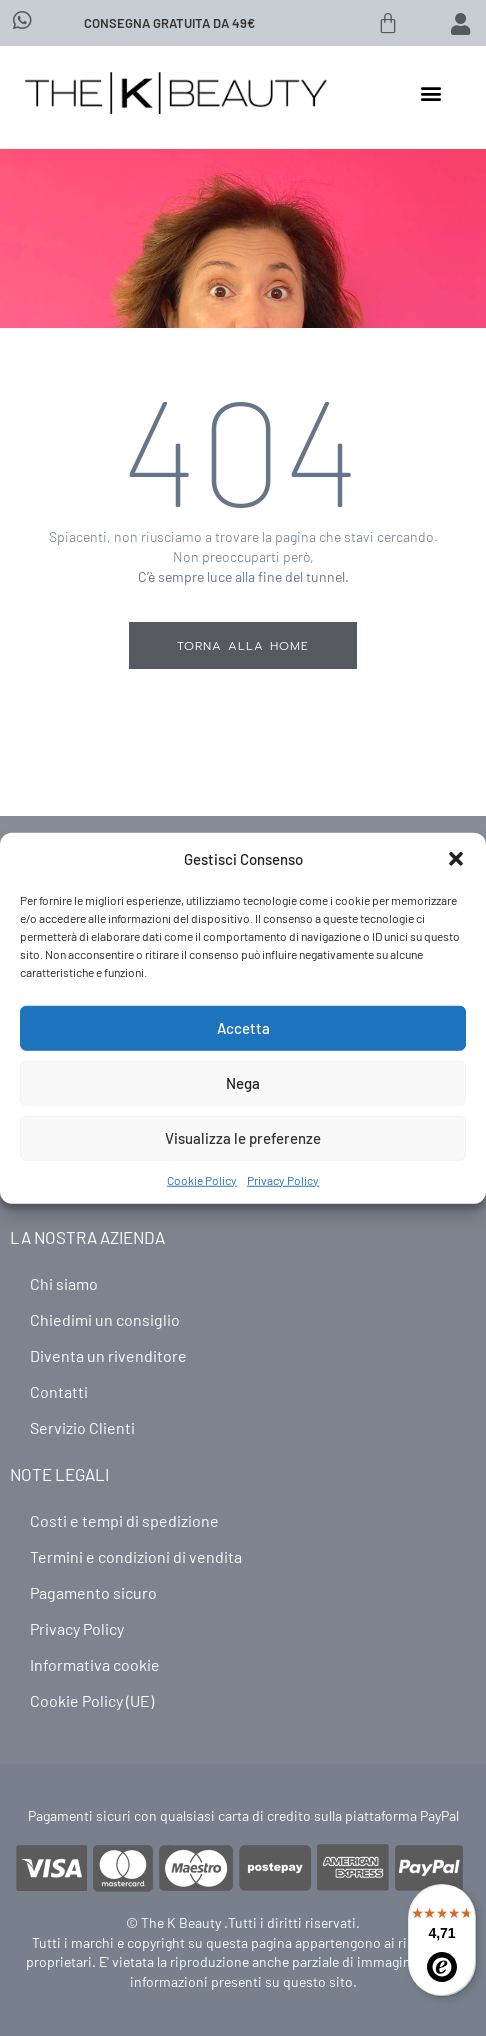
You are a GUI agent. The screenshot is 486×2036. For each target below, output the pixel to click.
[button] (456, 859)
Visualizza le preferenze (243, 1138)
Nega (243, 1083)
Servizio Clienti (82, 1427)
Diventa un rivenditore (108, 1355)
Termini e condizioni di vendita (136, 1556)
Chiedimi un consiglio (105, 1319)
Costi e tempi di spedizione (124, 1520)
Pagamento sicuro (93, 1592)
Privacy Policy (283, 1179)
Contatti (59, 1391)
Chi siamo (64, 1283)
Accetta (243, 1028)
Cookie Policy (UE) (92, 1700)
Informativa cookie (95, 1664)
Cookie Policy (202, 1179)
